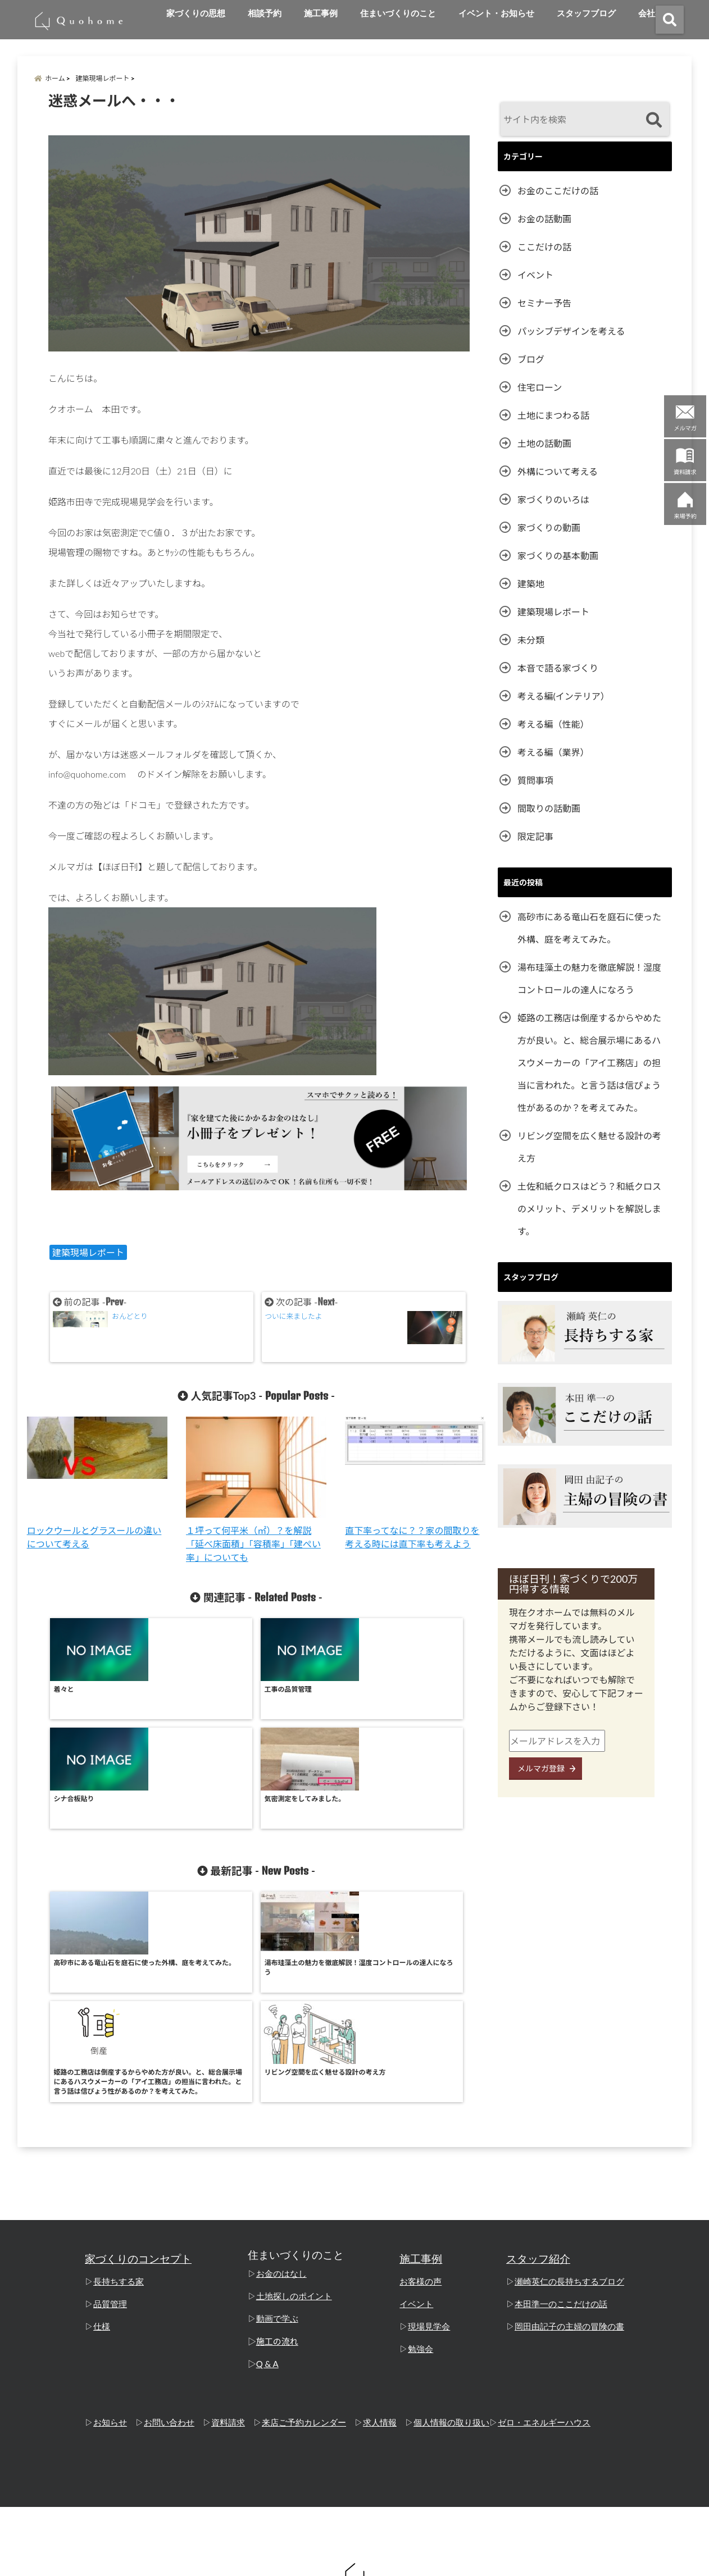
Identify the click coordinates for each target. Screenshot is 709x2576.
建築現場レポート (88, 1252)
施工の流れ (277, 2139)
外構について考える (557, 471)
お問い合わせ (169, 2220)
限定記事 (535, 836)
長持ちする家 (118, 2079)
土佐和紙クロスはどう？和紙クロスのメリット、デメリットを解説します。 (589, 1208)
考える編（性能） (553, 724)
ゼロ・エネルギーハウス (544, 2220)
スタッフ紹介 (538, 2057)
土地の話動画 (544, 443)
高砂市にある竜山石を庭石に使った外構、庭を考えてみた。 (589, 927)
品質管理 (110, 2102)
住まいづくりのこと (398, 13)
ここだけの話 (544, 246)
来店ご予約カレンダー (304, 2220)
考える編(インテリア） (563, 696)
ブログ (530, 359)
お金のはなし (281, 2071)
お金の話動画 (544, 218)
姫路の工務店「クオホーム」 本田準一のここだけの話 (333, 2560)
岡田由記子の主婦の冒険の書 (569, 2124)
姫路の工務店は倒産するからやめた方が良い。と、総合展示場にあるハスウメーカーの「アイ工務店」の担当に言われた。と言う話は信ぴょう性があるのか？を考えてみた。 (589, 1062)
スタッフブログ (586, 13)
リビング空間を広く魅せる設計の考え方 (589, 1146)
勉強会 (420, 2147)
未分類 (530, 639)
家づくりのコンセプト (138, 2057)
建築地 (530, 583)
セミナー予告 (544, 303)
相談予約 (264, 13)
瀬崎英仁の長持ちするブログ (569, 2079)
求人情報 (380, 2220)
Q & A (267, 2162)
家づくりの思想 (195, 13)
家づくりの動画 (548, 527)
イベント (535, 275)
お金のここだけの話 (557, 190)
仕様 (101, 2124)
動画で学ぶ (277, 2116)
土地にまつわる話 (553, 415)
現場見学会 (429, 2124)
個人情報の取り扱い (451, 2220)
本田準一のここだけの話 (561, 2102)
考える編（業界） (553, 752)
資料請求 (228, 2220)
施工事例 (321, 13)
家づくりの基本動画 (557, 555)
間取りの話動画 (548, 808)
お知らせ (110, 2220)
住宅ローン (539, 387)
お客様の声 (420, 2079)
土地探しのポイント (294, 2094)
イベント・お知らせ (496, 13)
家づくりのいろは (553, 499)
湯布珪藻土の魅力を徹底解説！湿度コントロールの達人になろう (589, 978)
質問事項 (535, 780)
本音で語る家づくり (557, 668)
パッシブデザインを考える (571, 331)
